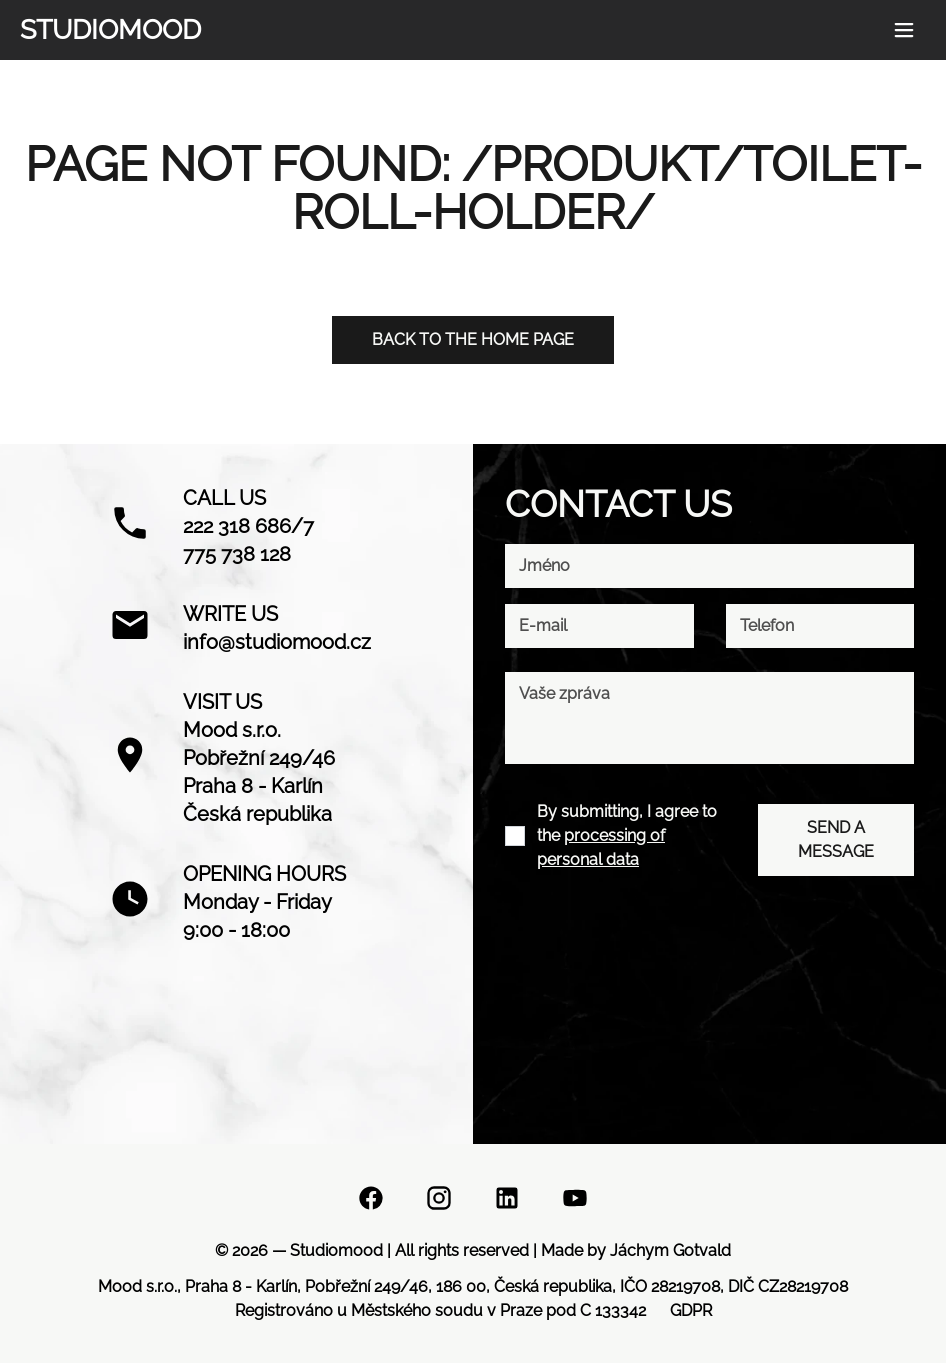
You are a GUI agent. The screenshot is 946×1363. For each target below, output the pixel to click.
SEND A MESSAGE (836, 839)
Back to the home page (473, 339)
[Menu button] (904, 30)
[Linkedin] (507, 1201)
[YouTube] (575, 1201)
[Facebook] (371, 1201)
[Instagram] (439, 1201)
